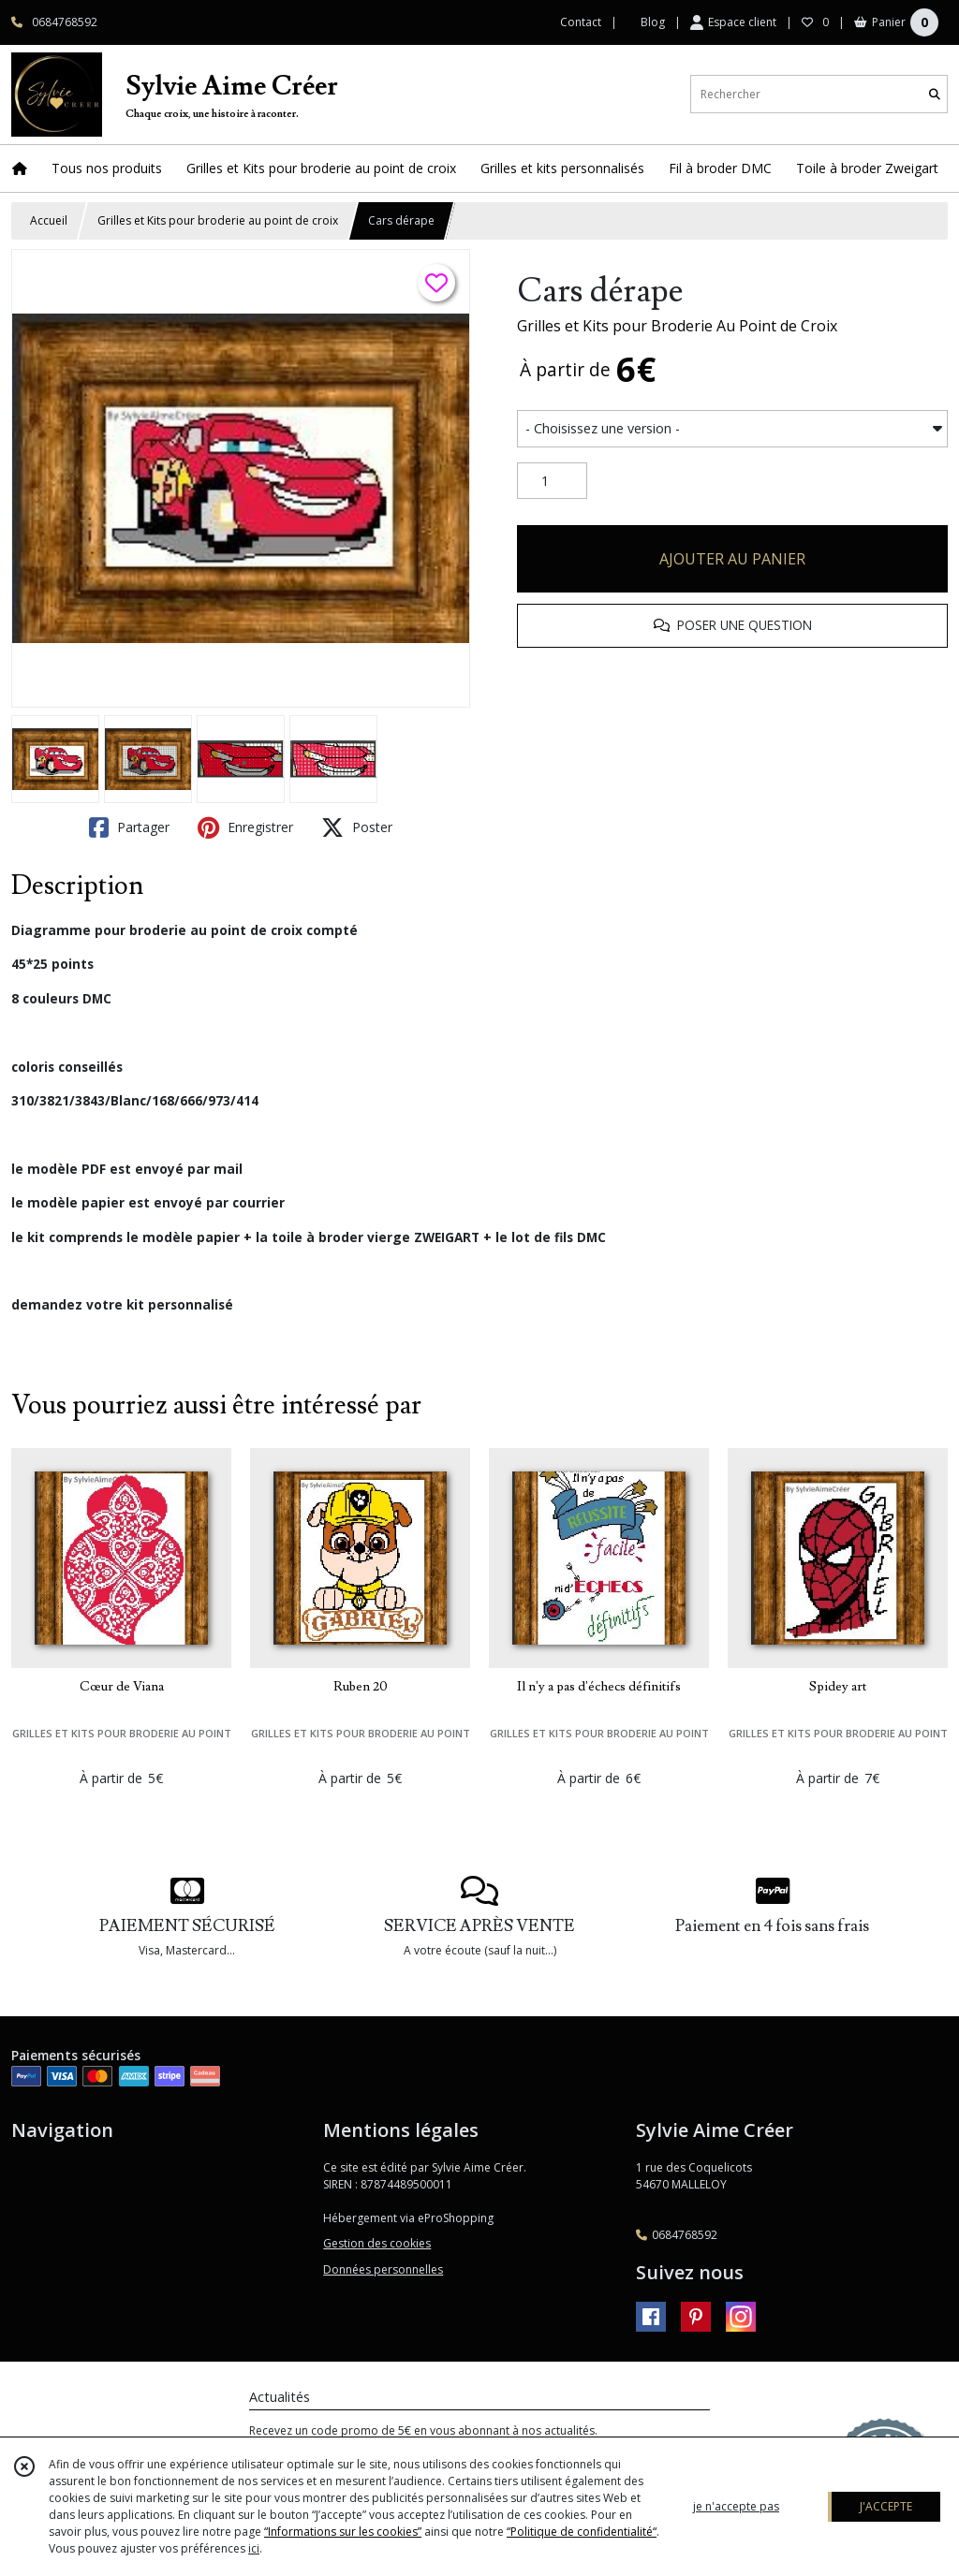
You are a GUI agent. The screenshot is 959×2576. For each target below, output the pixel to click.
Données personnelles (383, 2269)
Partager (129, 827)
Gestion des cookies (377, 2243)
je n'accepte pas (736, 2506)
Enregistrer (245, 827)
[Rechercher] (934, 94)
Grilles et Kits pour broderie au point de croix (217, 220)
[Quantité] (552, 481)
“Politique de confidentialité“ (582, 2531)
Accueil (48, 220)
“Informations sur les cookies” (342, 2531)
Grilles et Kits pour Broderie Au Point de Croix (677, 325)
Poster (356, 827)
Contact (580, 22)
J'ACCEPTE (886, 2506)
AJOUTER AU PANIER (732, 559)
